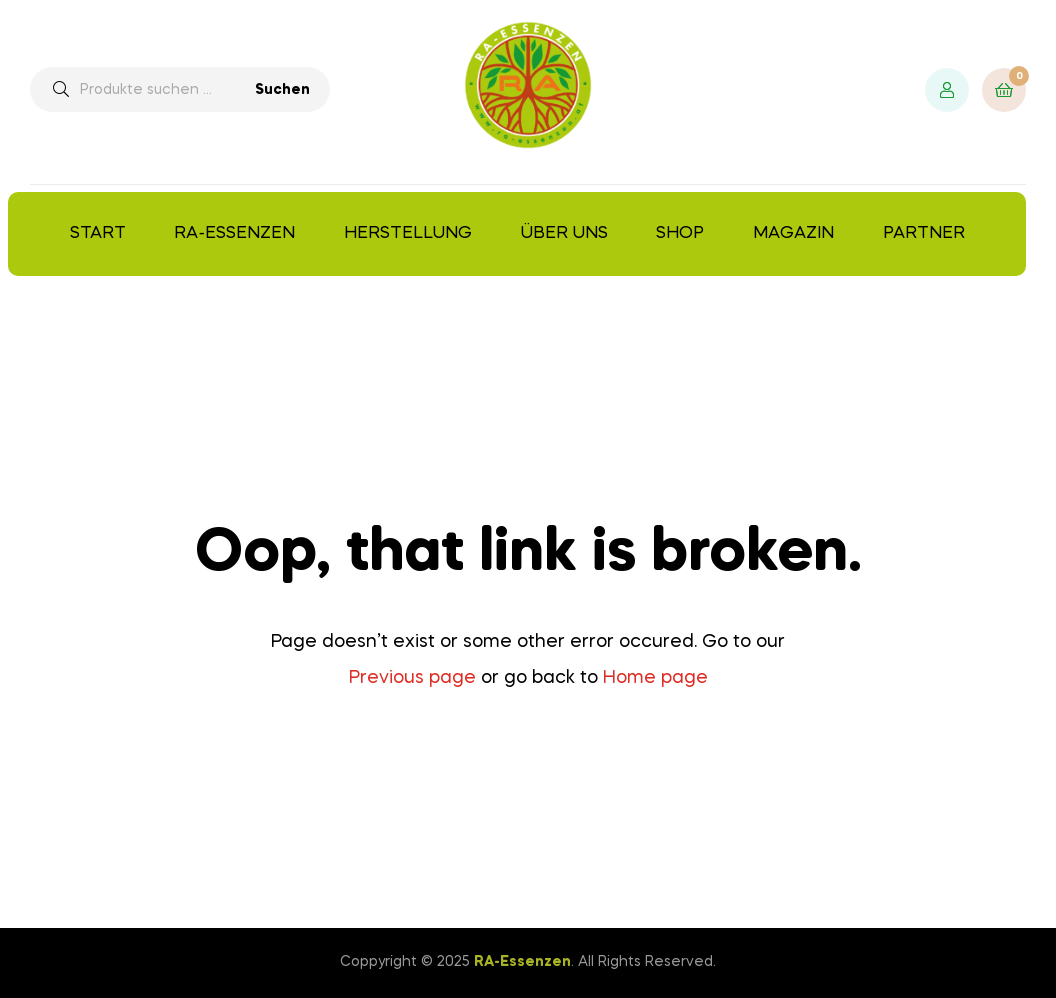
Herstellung (408, 233)
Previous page (412, 678)
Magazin (793, 233)
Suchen (282, 90)
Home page (655, 678)
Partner (924, 233)
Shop (680, 233)
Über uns (564, 233)
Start (98, 233)
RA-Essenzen (234, 233)
